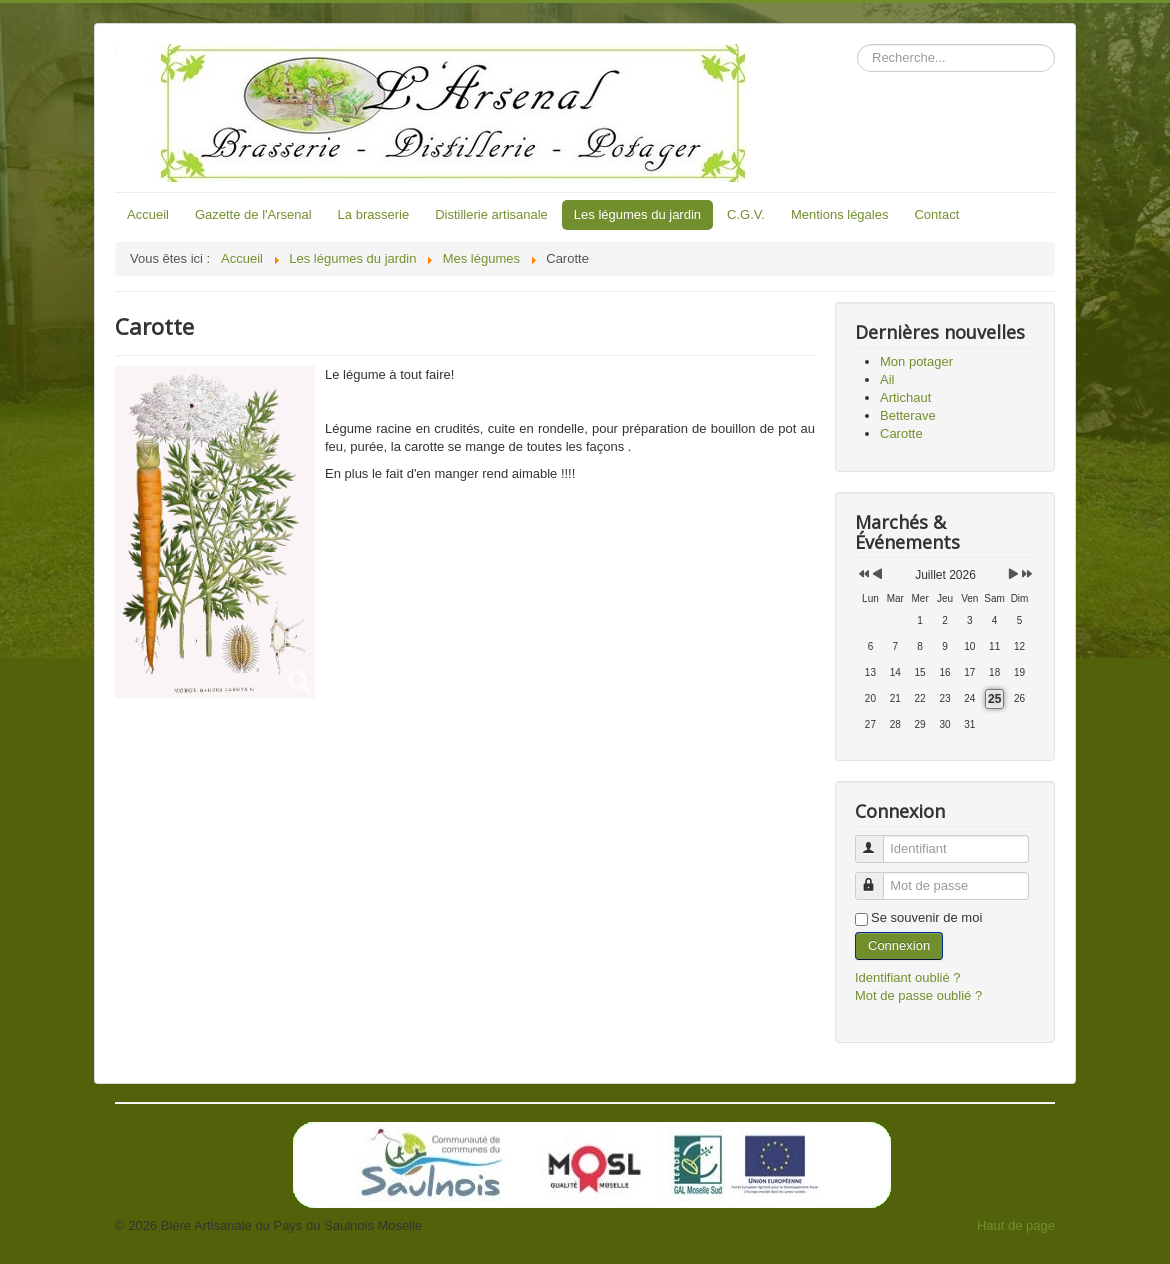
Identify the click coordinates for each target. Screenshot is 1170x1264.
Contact (936, 214)
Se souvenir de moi (926, 917)
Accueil (148, 214)
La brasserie (374, 214)
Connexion (899, 945)
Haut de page (1016, 1225)
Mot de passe (878, 877)
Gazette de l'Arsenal (253, 214)
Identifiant (878, 840)
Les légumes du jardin (637, 214)
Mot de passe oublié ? (918, 995)
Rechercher (857, 44)
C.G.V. (746, 214)
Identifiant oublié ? (908, 977)
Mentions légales (840, 214)
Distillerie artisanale (491, 214)
